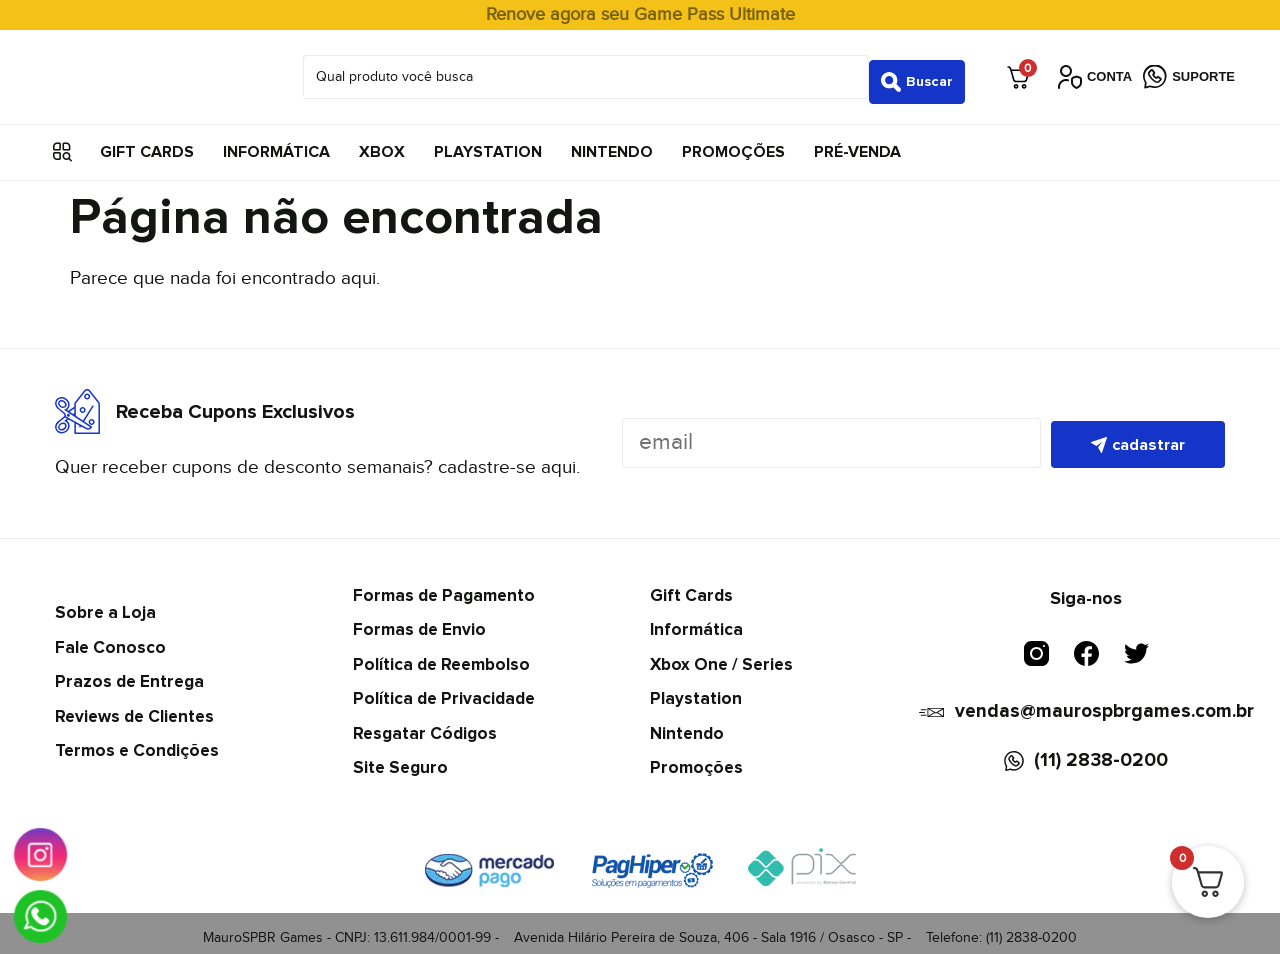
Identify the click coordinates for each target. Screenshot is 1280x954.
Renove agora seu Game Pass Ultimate (640, 14)
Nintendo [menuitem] (612, 142)
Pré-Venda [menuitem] (857, 142)
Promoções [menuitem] (733, 142)
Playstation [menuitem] (488, 142)
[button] (62, 142)
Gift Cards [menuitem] (147, 142)
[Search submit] (917, 72)
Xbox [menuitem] (382, 142)
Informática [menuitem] (276, 142)
